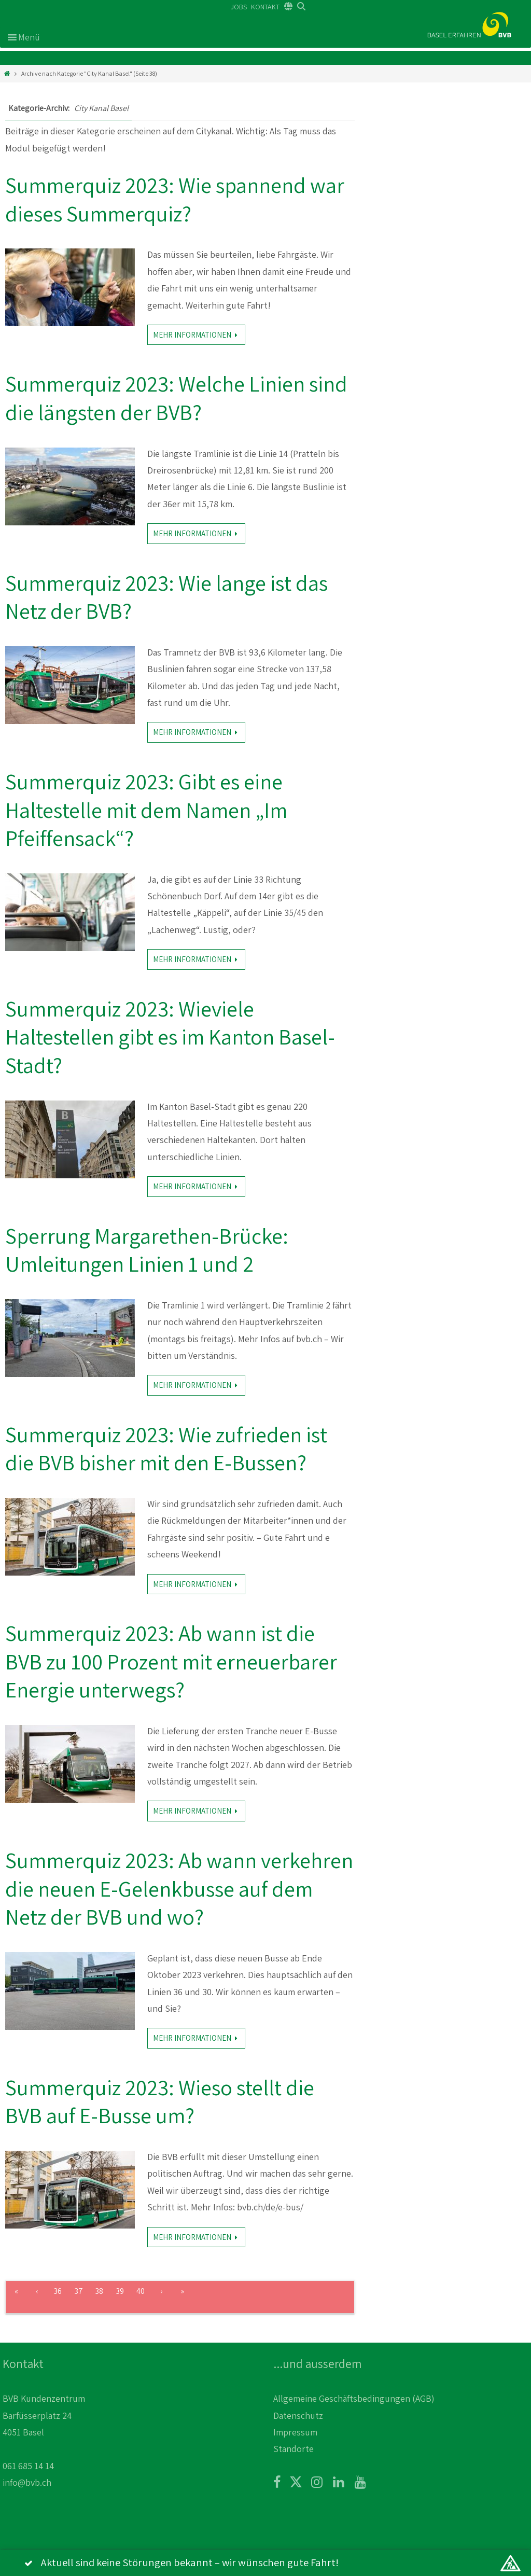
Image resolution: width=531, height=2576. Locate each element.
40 (140, 2291)
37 (78, 2291)
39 (120, 2291)
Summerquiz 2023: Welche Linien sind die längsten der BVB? (176, 397)
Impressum (295, 2432)
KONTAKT (265, 6)
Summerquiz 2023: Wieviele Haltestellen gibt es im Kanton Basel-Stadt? (170, 1036)
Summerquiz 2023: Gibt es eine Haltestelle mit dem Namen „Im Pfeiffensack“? (146, 809)
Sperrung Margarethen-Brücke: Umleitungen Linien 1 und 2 (146, 1249)
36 (57, 2291)
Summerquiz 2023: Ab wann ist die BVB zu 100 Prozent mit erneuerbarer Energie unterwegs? (171, 1661)
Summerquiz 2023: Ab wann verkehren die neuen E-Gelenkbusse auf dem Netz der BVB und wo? (179, 1888)
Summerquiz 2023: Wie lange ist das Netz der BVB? (166, 596)
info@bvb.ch (27, 2482)
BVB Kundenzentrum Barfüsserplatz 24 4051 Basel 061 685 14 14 (44, 2432)
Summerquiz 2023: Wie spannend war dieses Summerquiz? (174, 199)
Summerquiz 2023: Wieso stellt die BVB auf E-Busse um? (159, 2101)
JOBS (239, 6)
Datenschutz (298, 2415)
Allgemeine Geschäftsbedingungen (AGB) (354, 2398)
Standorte (293, 2449)
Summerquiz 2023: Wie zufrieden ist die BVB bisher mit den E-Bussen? (166, 1448)
